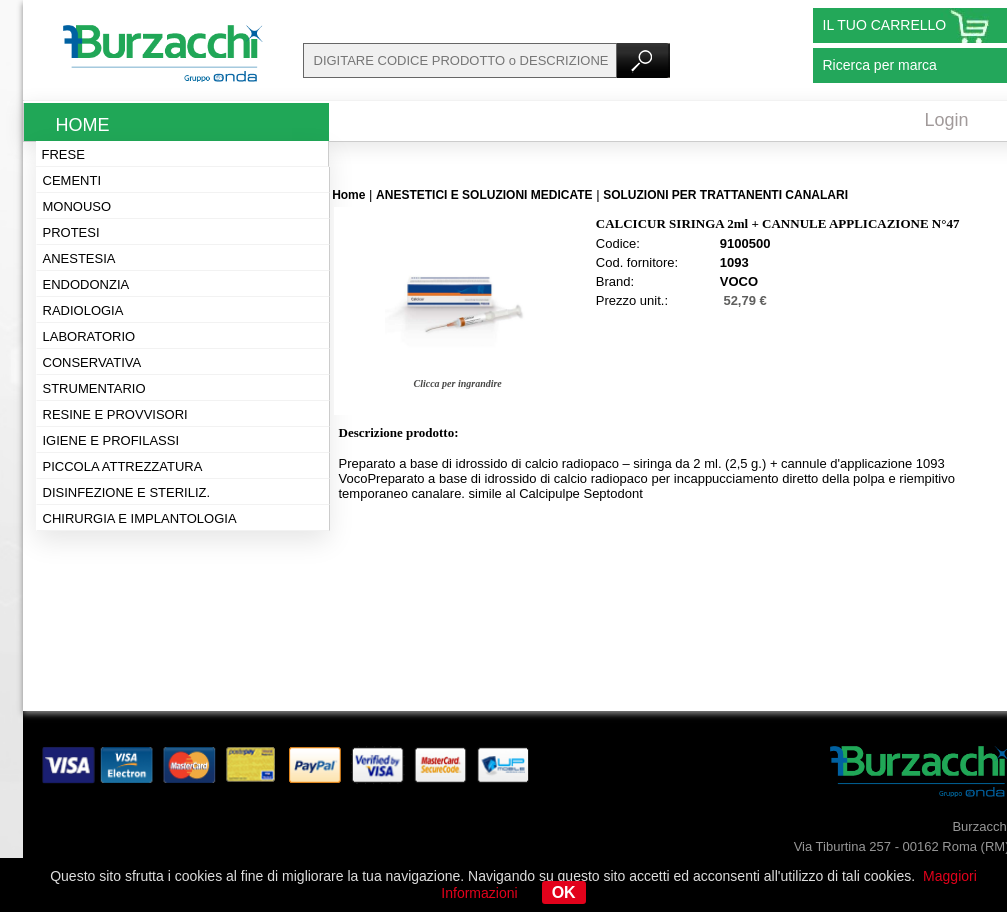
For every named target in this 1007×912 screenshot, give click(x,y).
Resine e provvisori (115, 414)
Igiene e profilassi (111, 440)
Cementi (72, 180)
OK (564, 892)
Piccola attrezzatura (123, 466)
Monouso (77, 206)
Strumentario (94, 388)
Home (83, 125)
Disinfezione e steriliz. (127, 492)
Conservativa (92, 362)
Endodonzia (86, 284)
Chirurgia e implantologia (140, 518)
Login (947, 120)
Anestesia (79, 258)
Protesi (71, 232)
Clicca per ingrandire (457, 383)
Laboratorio (89, 336)
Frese (63, 154)
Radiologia (83, 310)
